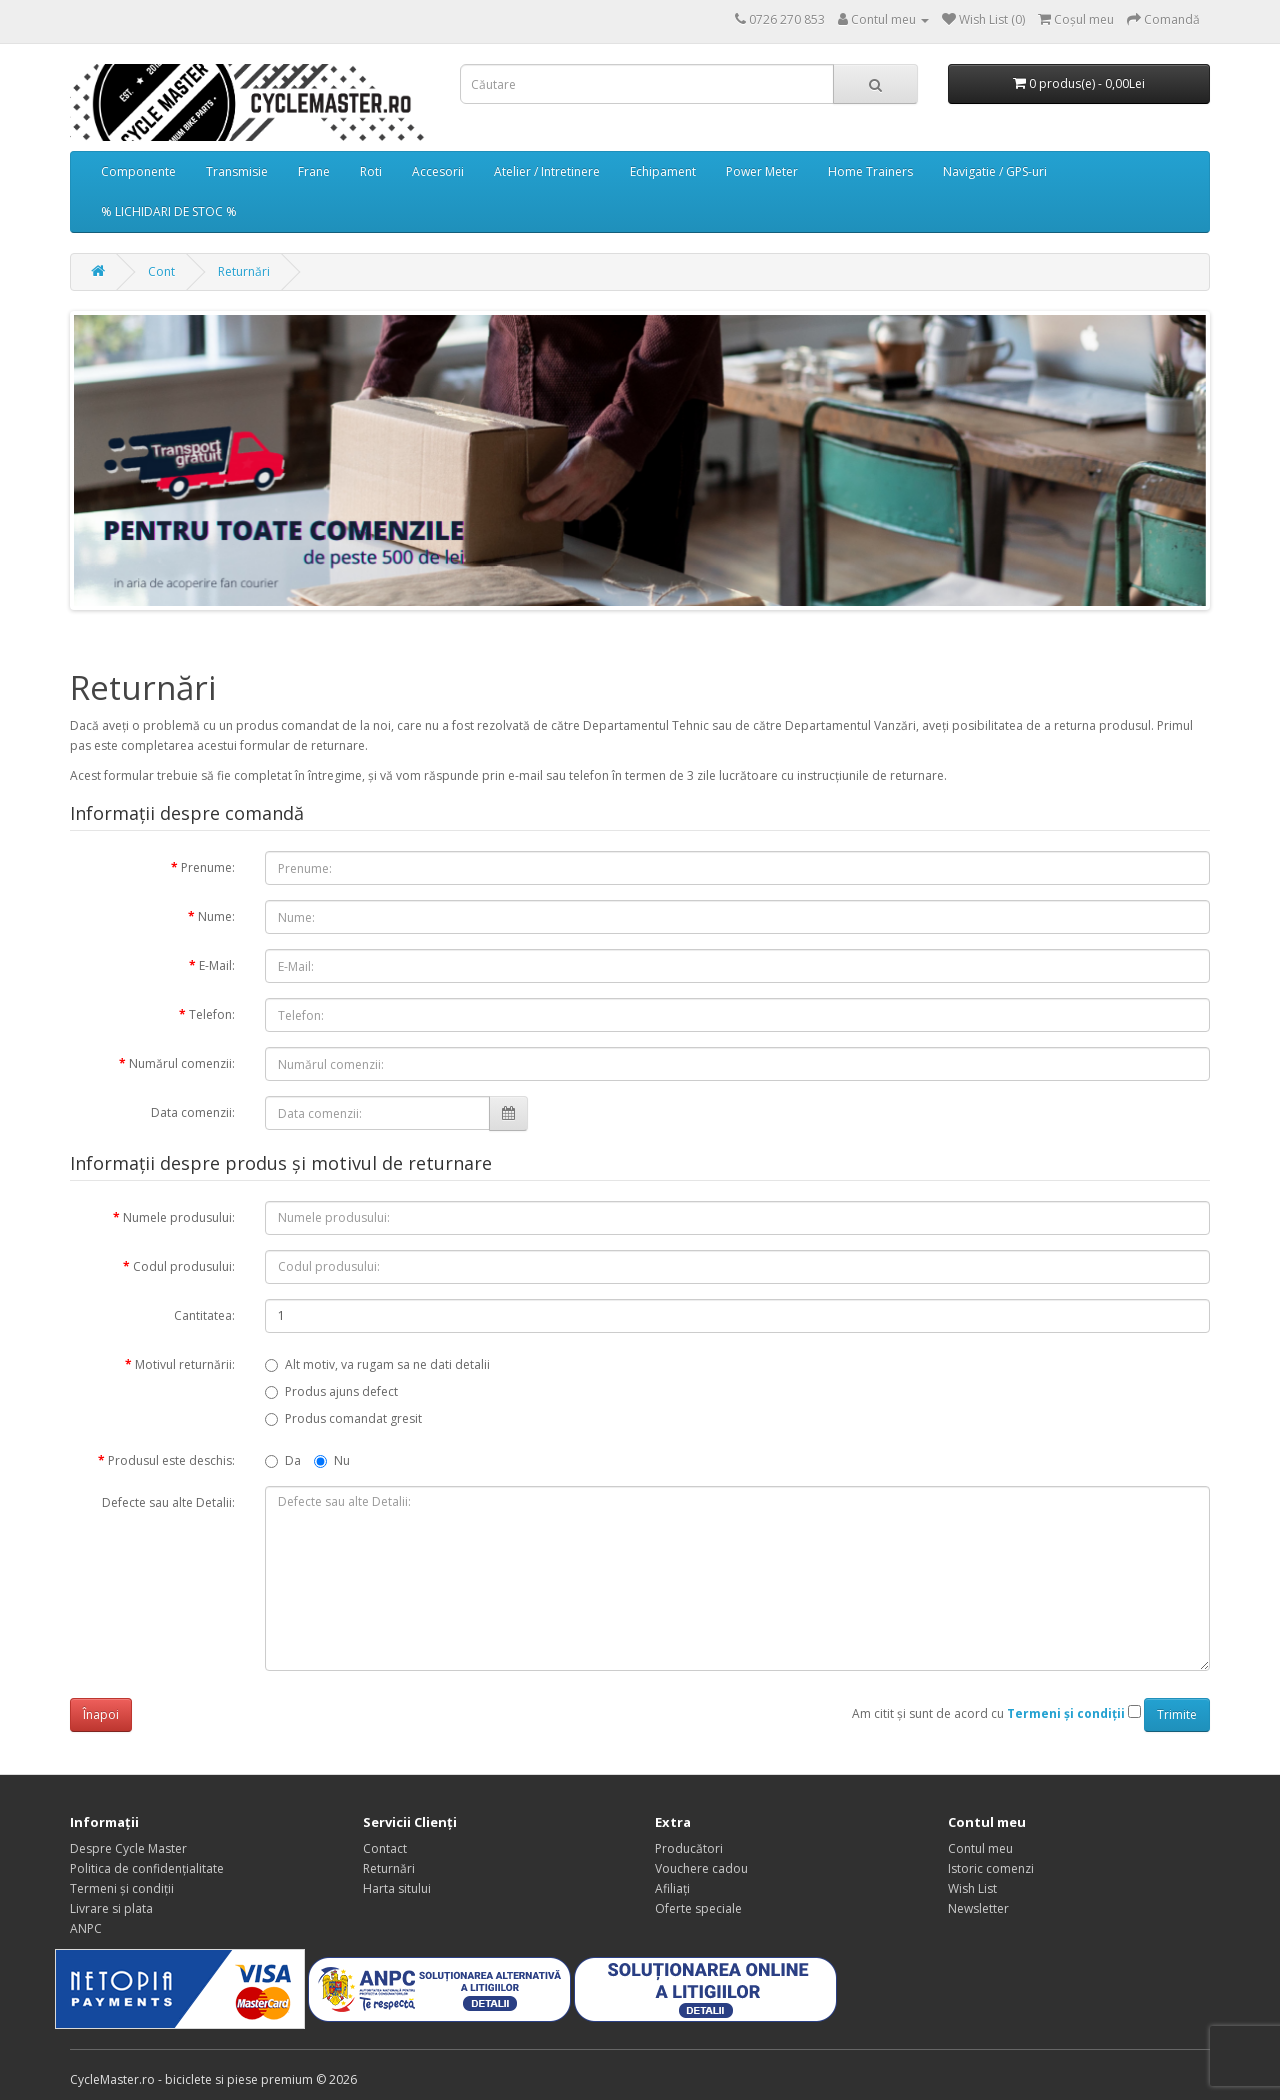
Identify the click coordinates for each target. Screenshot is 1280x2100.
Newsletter (978, 1908)
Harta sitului (397, 1888)
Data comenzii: (193, 1112)
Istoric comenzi (991, 1868)
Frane (314, 171)
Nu (332, 1460)
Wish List (972, 1888)
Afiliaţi (672, 1888)
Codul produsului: (184, 1266)
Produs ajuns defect (331, 1391)
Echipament (663, 171)
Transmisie (237, 171)
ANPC (86, 1928)
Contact (385, 1848)
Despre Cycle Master (128, 1848)
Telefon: (212, 1014)
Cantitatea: (204, 1315)
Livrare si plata (111, 1908)
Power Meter (762, 171)
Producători (689, 1848)
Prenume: (208, 867)
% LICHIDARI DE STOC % (169, 211)
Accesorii (438, 171)
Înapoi (101, 1714)
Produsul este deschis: (171, 1460)
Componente (138, 171)
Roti (371, 171)
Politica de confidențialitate (147, 1868)
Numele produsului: (179, 1217)
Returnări (244, 271)
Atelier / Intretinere (547, 171)
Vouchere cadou (701, 1868)
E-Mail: (217, 965)
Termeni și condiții (122, 1888)
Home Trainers (870, 171)
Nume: (216, 916)
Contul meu (980, 1848)
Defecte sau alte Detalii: (168, 1502)
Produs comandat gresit (343, 1418)
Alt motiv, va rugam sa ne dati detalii (377, 1364)
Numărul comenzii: (182, 1063)
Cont (161, 271)
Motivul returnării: (185, 1364)
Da (283, 1460)
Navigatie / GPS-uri (995, 171)
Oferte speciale (698, 1908)
